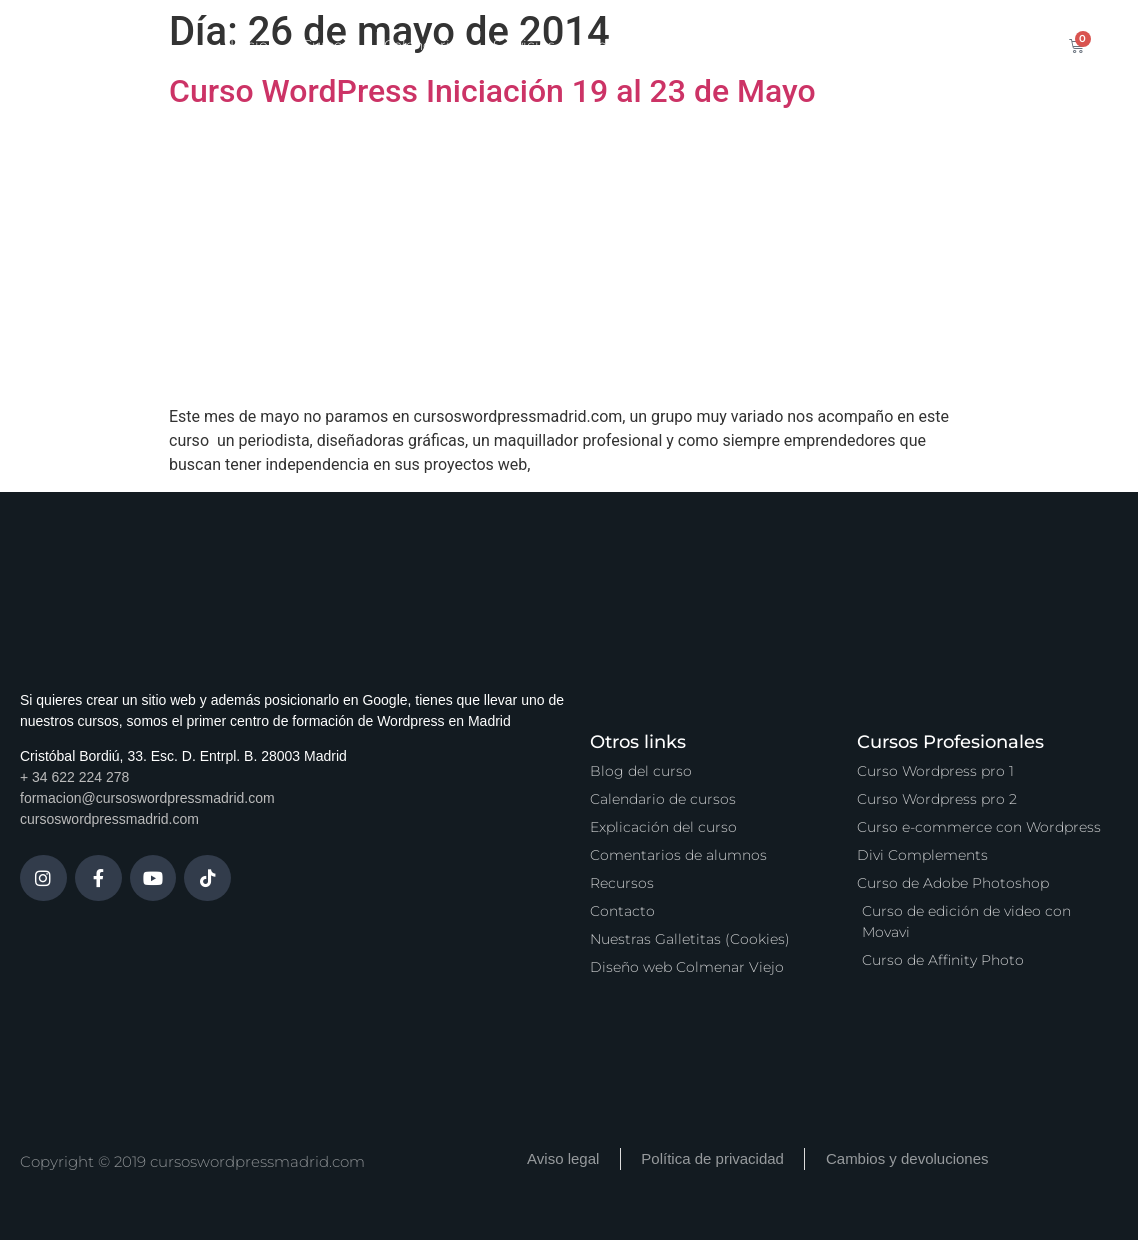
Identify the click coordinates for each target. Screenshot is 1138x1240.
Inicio (249, 45)
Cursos (326, 45)
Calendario (421, 45)
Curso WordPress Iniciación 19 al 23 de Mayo (492, 91)
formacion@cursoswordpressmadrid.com (147, 798)
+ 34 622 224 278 (74, 777)
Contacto (896, 45)
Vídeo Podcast (779, 45)
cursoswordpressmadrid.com (109, 819)
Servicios (524, 45)
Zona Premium (642, 45)
